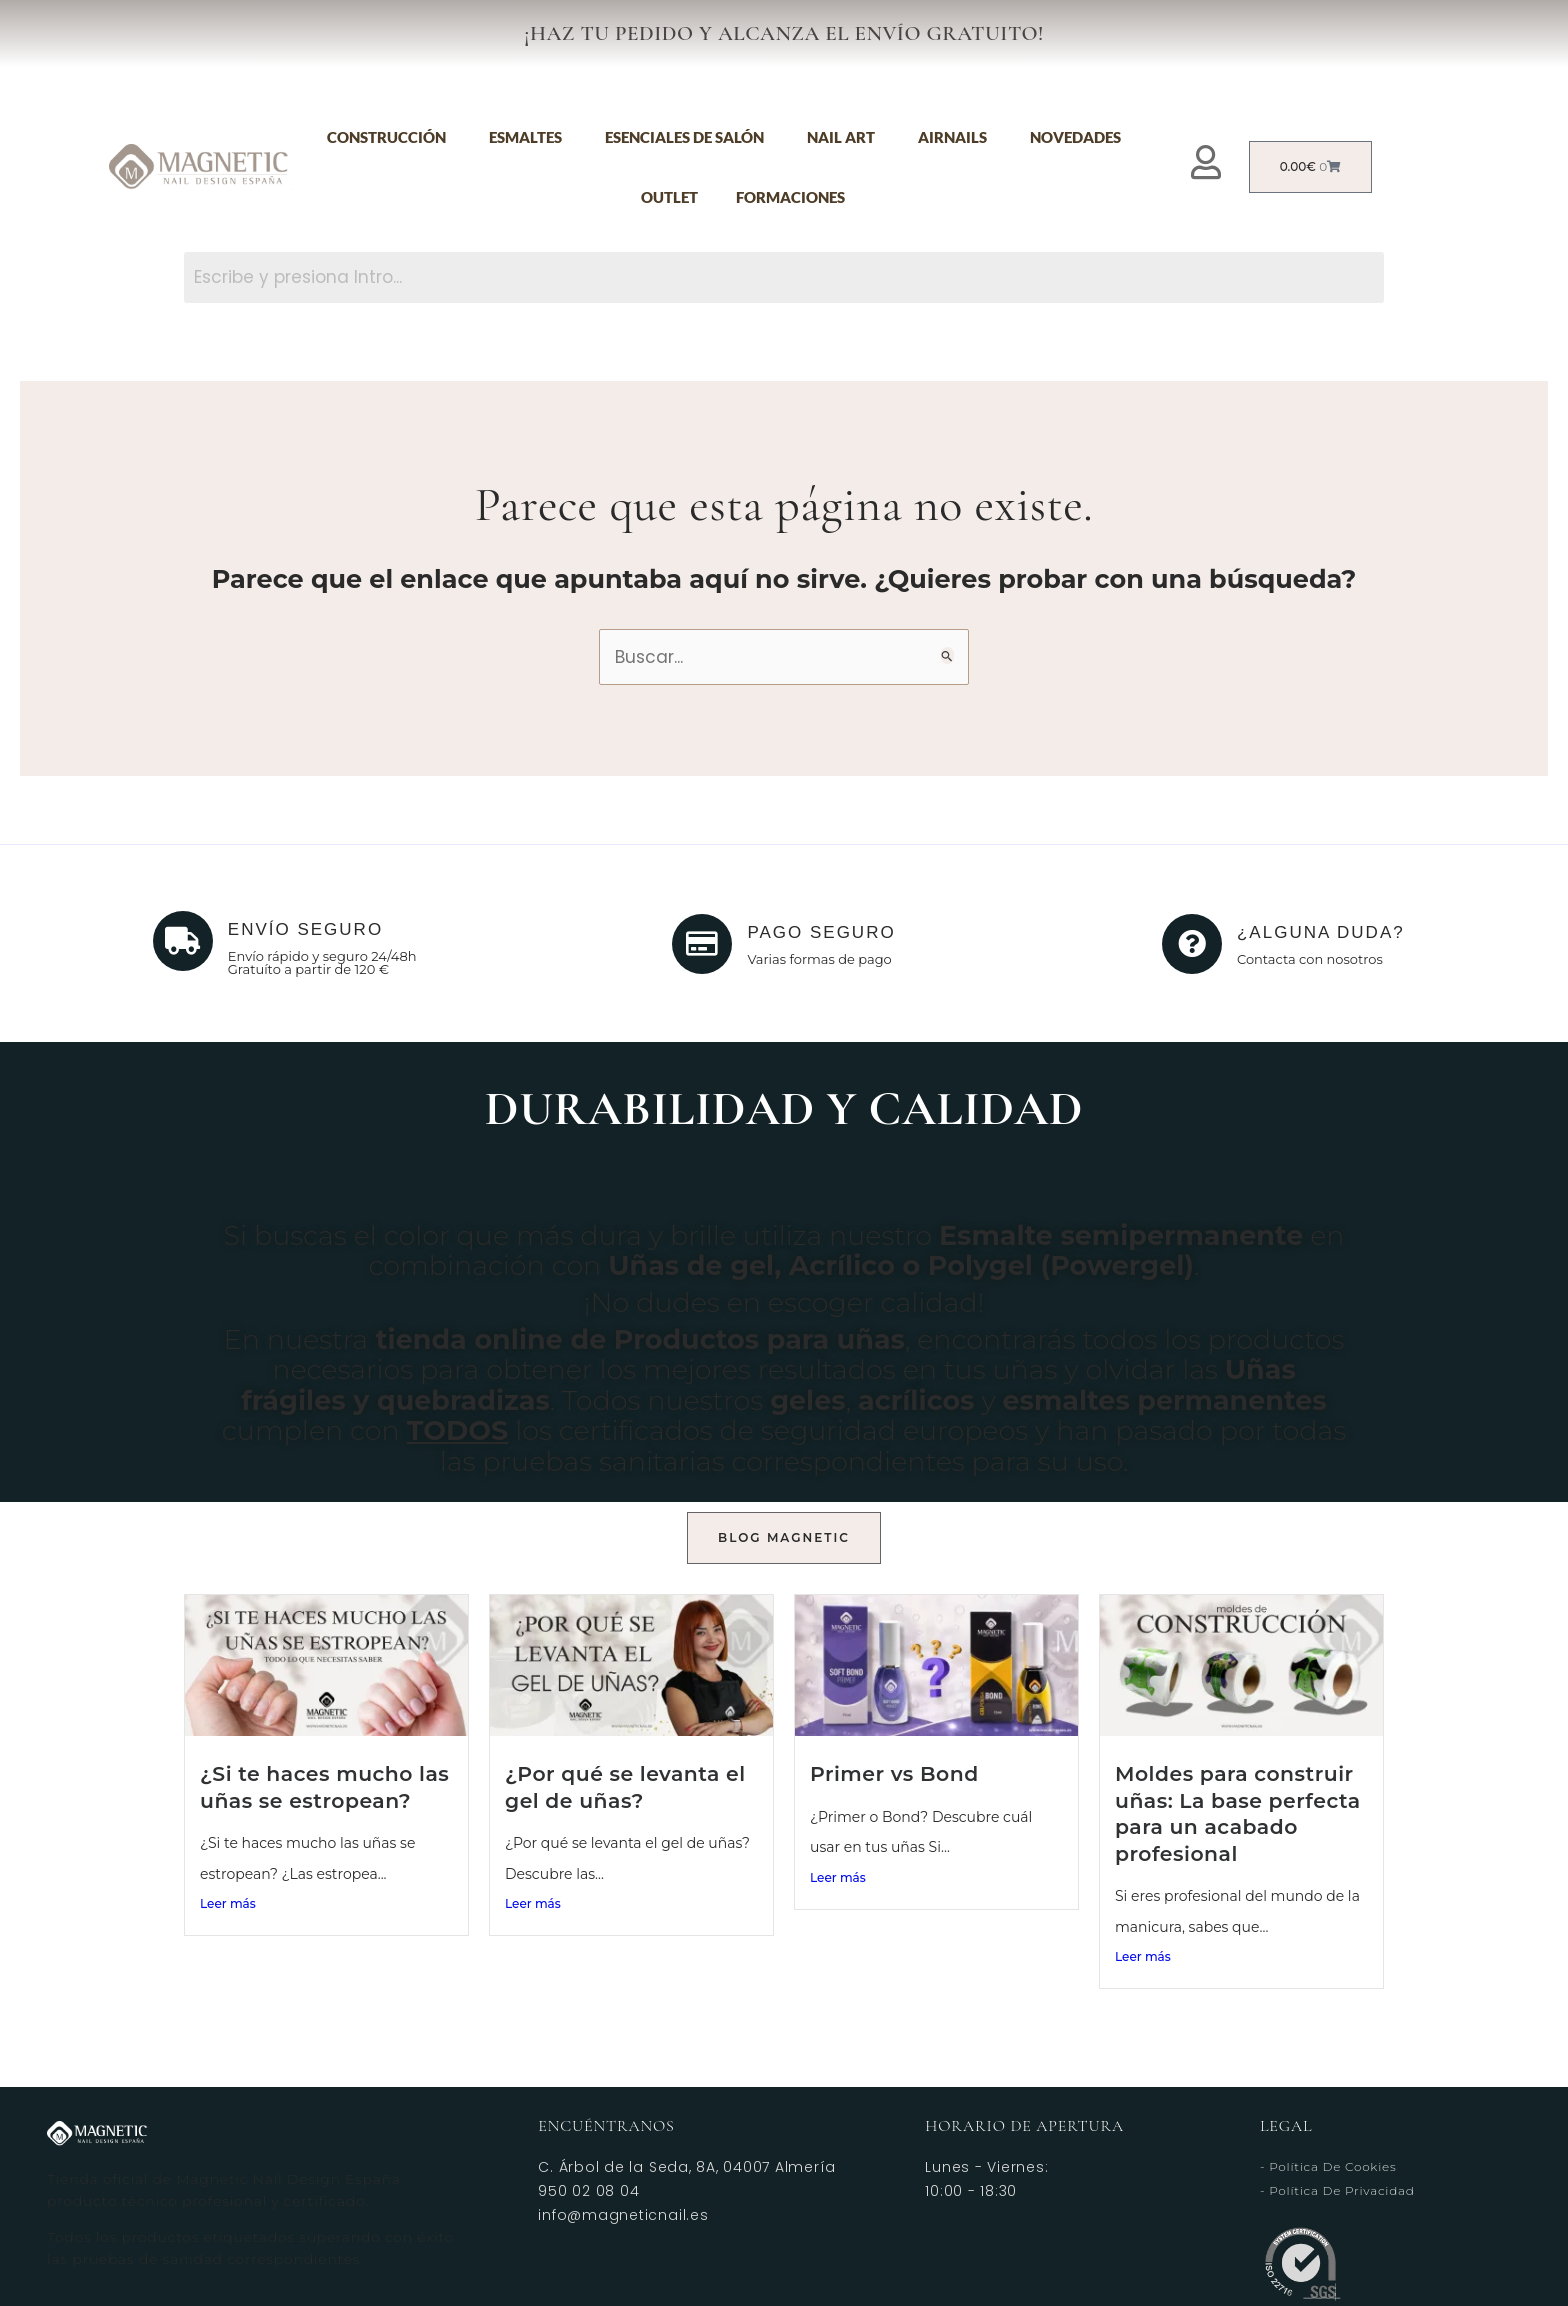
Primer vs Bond (894, 1773)
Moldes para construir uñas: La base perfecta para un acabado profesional (1238, 1813)
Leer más (228, 1903)
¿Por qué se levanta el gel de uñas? (625, 1787)
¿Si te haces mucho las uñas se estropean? (324, 1787)
